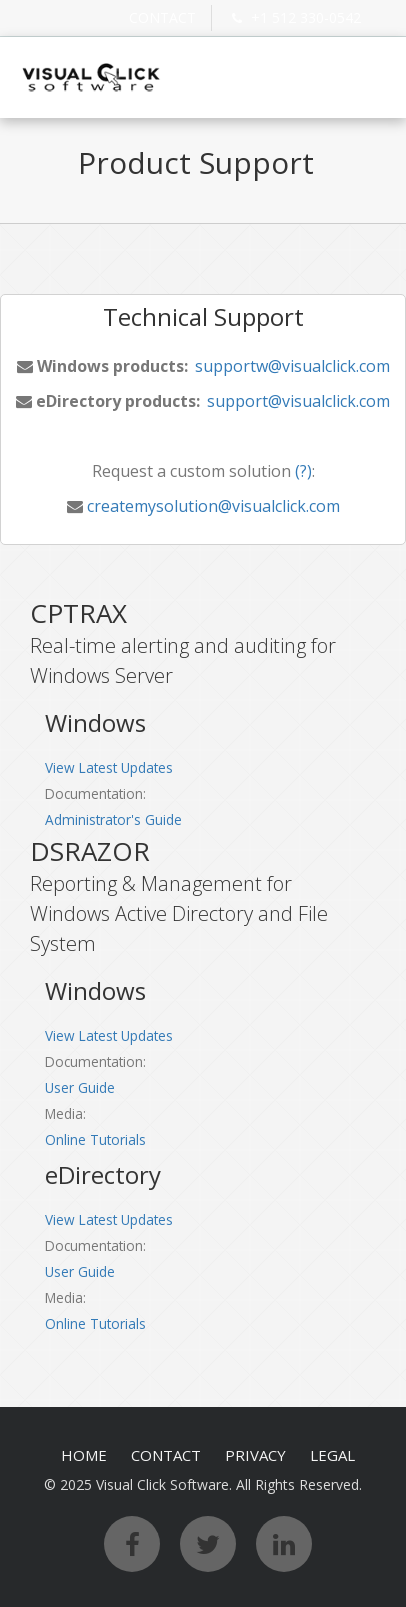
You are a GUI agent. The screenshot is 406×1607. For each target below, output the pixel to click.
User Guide (80, 1087)
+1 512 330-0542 (294, 17)
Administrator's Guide (113, 819)
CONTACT (162, 17)
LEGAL (332, 1455)
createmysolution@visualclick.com (211, 506)
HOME (84, 1455)
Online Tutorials (95, 1139)
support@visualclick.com (296, 401)
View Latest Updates (109, 767)
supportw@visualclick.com (290, 366)
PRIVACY (255, 1455)
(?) (301, 471)
